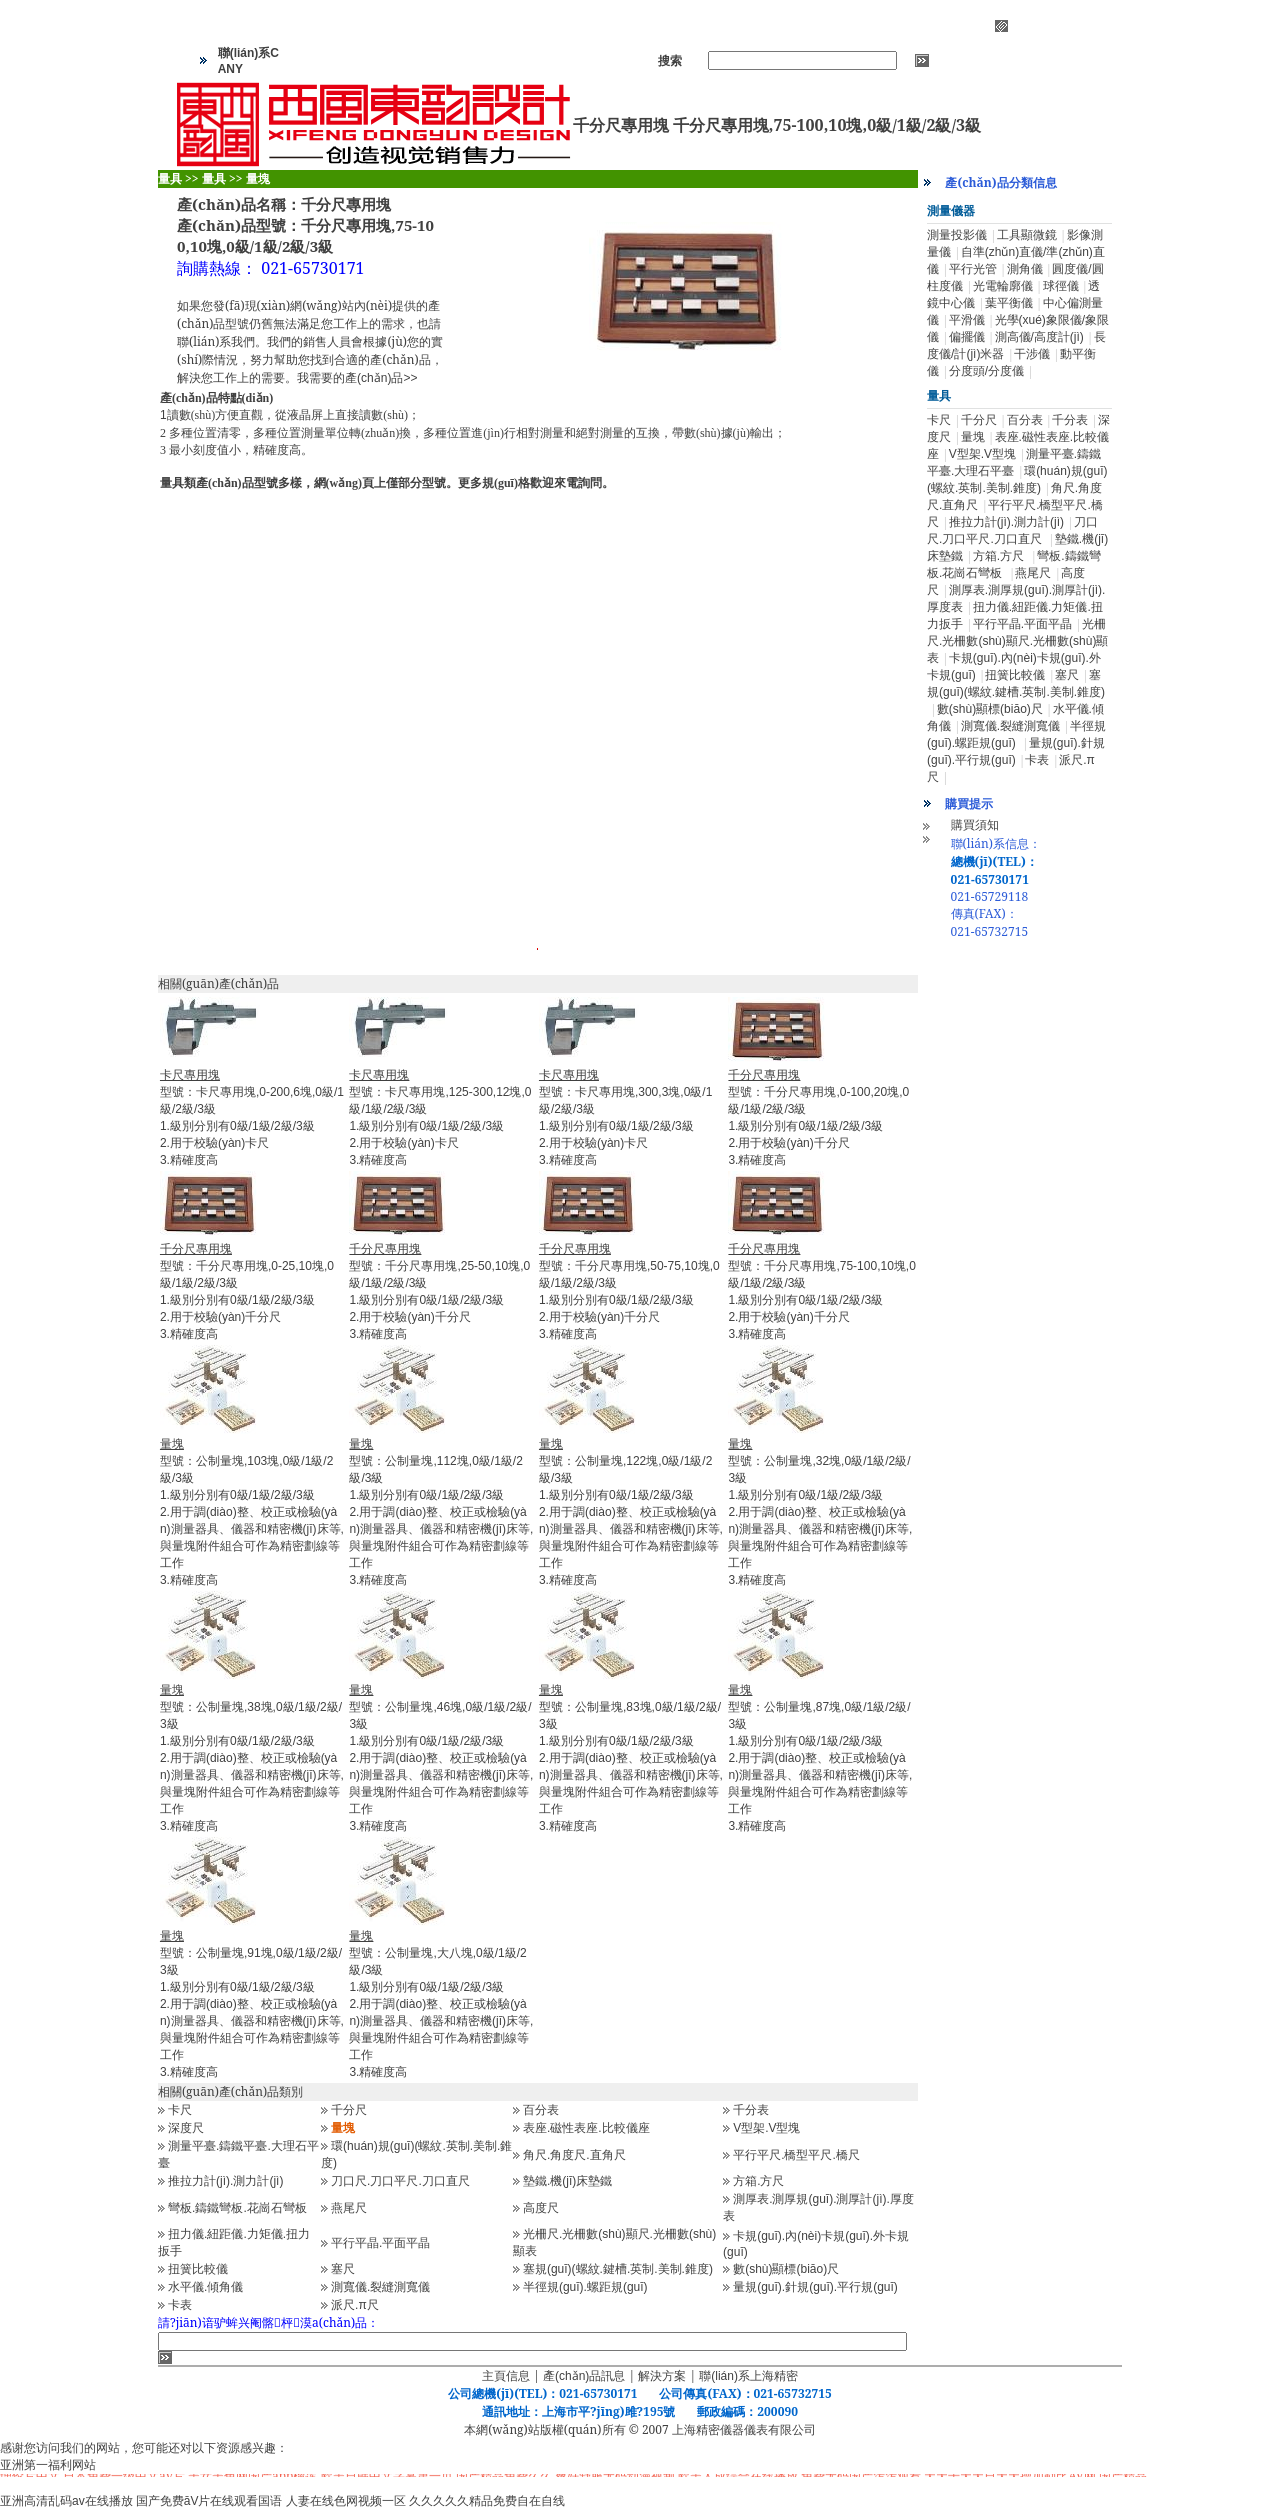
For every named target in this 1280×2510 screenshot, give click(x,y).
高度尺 (541, 2208)
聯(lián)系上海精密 (748, 2376)
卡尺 (180, 2110)
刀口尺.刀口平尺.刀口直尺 (400, 2181)
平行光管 (973, 269)
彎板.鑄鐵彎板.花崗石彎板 (237, 2208)
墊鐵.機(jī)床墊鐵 (567, 2181)
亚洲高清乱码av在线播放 (66, 2501)
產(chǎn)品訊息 (584, 2376)
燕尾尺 (349, 2208)
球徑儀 (1061, 286)
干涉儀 (1032, 354)
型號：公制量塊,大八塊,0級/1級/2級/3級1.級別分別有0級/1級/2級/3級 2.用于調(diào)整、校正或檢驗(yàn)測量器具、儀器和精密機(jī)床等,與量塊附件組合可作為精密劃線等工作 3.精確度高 (441, 2004)
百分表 (541, 2110)
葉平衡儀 (1009, 303)
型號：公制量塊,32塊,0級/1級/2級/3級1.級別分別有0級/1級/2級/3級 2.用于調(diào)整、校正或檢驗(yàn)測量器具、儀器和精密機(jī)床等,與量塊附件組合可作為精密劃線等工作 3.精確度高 (820, 1512)
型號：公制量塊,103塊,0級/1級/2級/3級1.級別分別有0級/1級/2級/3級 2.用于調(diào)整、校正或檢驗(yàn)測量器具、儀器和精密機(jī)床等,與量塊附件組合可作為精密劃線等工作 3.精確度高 (252, 1512)
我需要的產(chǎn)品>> (357, 378)
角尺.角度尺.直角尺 (574, 2155)
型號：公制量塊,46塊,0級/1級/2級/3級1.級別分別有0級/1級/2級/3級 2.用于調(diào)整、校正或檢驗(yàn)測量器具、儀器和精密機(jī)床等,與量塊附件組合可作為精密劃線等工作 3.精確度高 (441, 1758)
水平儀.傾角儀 (205, 2287)
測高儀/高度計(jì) (1039, 337)
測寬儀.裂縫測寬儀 (380, 2287)
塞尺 (343, 2269)
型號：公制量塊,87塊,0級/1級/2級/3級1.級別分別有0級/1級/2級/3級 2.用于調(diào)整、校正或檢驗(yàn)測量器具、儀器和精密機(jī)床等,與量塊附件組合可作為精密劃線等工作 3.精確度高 (820, 1758)
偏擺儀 (967, 337)
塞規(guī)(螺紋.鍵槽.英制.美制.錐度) (618, 2269)
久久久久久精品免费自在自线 (487, 2501)
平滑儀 (967, 320)
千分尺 (349, 2110)
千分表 (751, 2110)
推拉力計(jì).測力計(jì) (225, 2181)
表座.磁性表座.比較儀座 (586, 2128)
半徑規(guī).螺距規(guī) (585, 2287)
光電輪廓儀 (1003, 286)
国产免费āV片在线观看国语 (209, 2501)
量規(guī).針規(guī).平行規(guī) (815, 2287)
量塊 (973, 437)
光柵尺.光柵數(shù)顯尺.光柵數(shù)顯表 (1017, 641)
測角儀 (1025, 269)
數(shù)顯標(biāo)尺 (786, 2269)
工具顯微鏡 (1027, 235)
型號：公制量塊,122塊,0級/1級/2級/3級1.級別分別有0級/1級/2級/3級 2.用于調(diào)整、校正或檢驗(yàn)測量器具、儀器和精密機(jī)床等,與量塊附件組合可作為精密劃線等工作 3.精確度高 (631, 1512)
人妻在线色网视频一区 (346, 2501)
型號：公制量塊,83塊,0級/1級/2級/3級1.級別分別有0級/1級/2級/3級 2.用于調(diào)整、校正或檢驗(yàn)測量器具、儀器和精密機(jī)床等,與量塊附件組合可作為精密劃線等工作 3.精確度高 (631, 1758)
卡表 (180, 2305)
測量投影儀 (957, 235)
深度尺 (186, 2128)
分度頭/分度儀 (986, 371)
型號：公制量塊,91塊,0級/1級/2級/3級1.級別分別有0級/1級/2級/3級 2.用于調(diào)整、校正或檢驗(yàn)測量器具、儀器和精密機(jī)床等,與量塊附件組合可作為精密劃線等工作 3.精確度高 (252, 2004)
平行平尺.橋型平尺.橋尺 (796, 2155)
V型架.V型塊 (766, 2128)
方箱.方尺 (758, 2181)
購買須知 (975, 825)
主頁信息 (506, 2375)
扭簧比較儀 (198, 2269)
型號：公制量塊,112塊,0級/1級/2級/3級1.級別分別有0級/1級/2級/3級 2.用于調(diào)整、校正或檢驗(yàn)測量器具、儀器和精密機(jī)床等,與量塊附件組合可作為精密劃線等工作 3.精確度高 (441, 1512)
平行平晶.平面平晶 (380, 2243)
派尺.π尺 (355, 2305)
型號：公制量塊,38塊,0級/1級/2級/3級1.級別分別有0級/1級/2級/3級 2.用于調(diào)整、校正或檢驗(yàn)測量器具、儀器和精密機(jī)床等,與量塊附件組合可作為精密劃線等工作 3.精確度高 (252, 1758)
